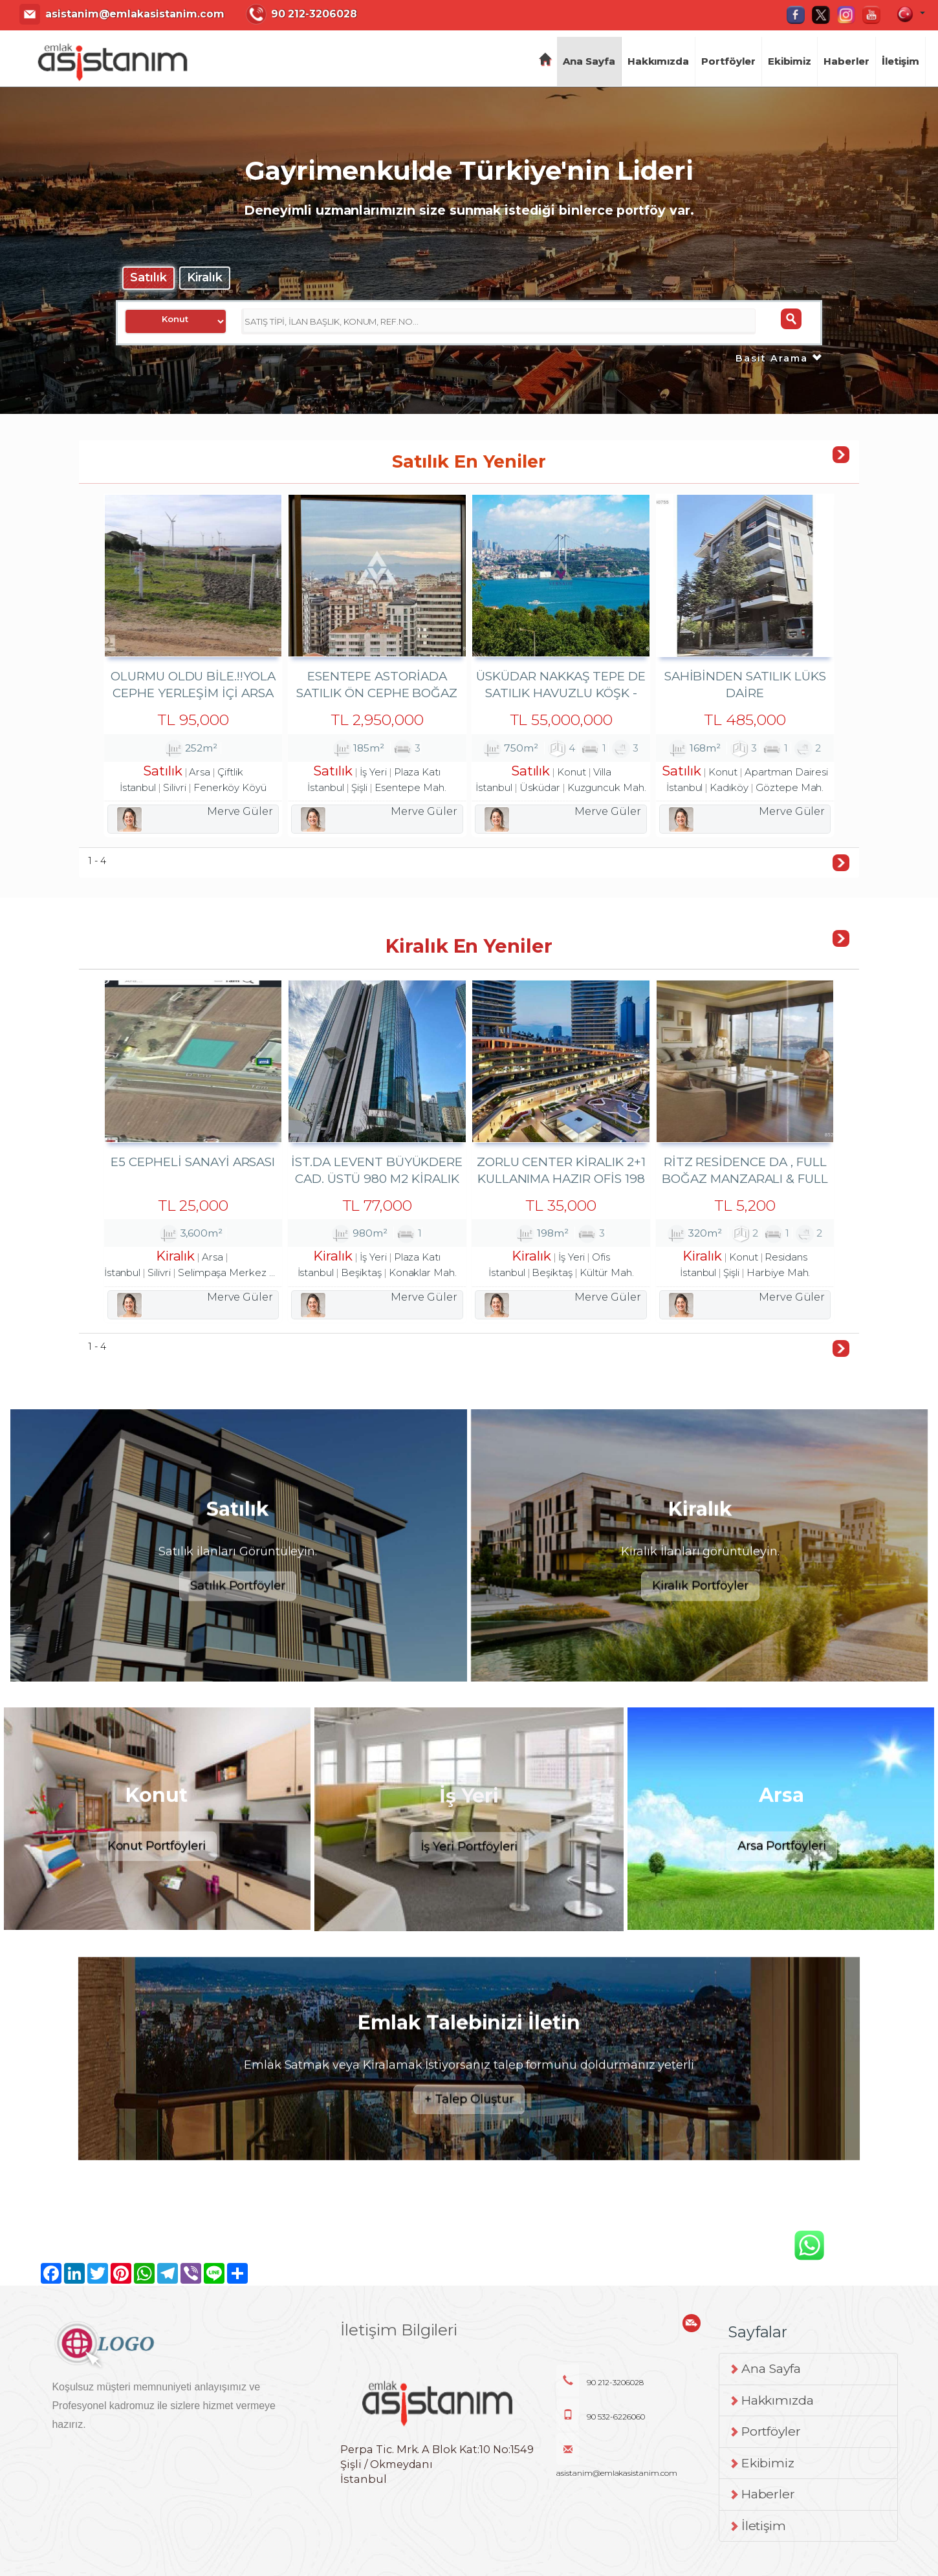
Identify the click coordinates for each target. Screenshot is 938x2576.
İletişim (900, 61)
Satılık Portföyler (237, 1652)
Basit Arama (775, 360)
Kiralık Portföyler (700, 1652)
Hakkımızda (658, 61)
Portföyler (728, 61)
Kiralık (212, 278)
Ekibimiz (790, 61)
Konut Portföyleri (156, 1902)
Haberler (846, 61)
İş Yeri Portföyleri (468, 1903)
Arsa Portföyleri (781, 1902)
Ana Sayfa (589, 61)
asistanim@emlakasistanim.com (134, 14)
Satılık (150, 278)
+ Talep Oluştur (468, 2168)
